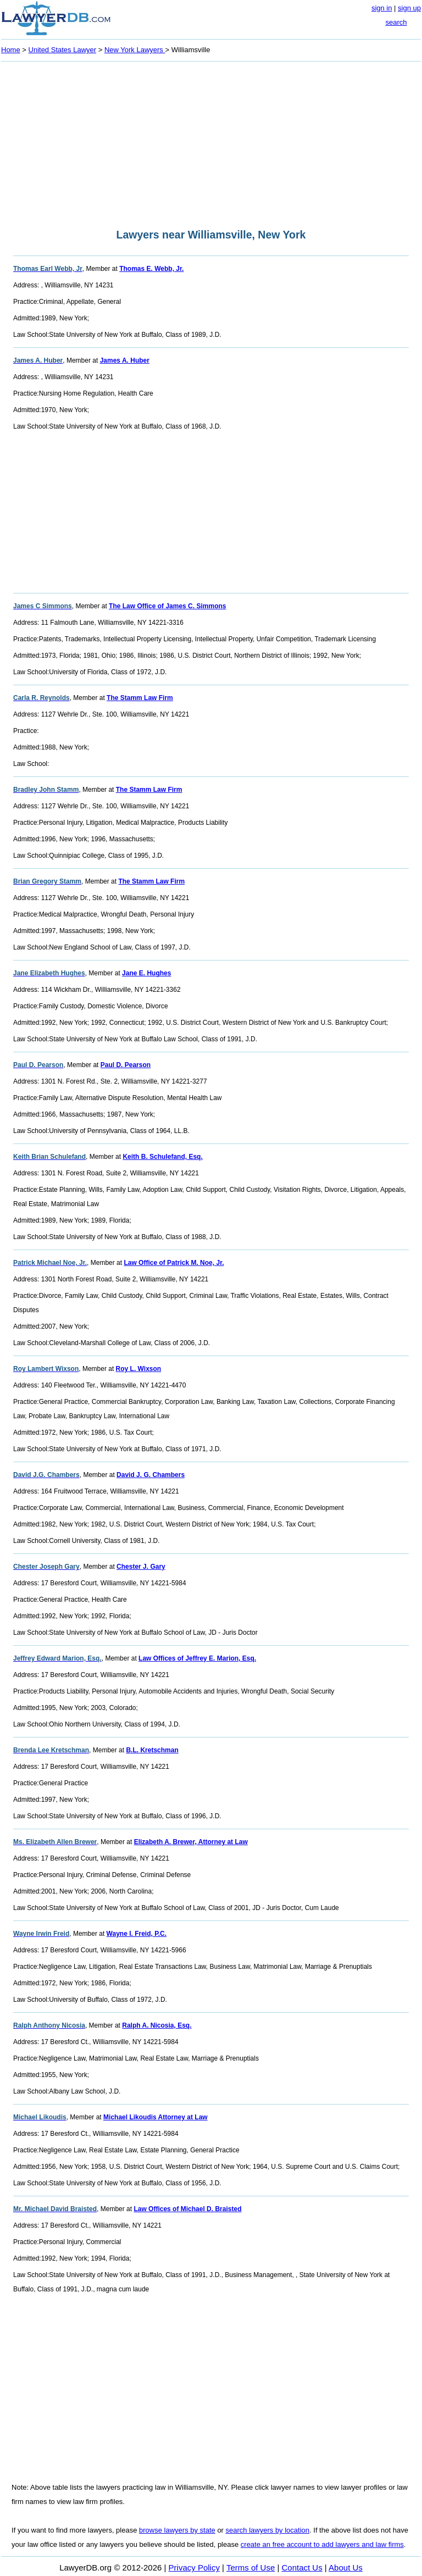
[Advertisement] (211, 142)
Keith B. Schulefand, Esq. (162, 1157)
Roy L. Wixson (139, 1369)
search (396, 22)
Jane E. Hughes (146, 973)
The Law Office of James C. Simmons (167, 606)
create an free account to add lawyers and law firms (322, 2544)
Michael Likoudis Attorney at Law (155, 2117)
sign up (409, 8)
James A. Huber (124, 360)
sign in (381, 8)
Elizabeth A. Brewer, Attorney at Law (191, 1842)
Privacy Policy (194, 2567)
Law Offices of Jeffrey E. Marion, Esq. (197, 1658)
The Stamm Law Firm (140, 698)
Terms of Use (250, 2567)
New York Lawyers (134, 50)
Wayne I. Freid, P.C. (136, 1933)
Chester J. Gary (140, 1566)
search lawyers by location (267, 2530)
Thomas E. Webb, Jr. (151, 269)
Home (10, 50)
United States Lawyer (63, 50)
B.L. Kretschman (152, 1750)
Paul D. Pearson (126, 1065)
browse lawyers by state (177, 2530)
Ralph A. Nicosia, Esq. (156, 2025)
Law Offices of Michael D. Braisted (187, 2209)
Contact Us (302, 2567)
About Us (346, 2567)
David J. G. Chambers (150, 1475)
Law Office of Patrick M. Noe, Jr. (174, 1263)
